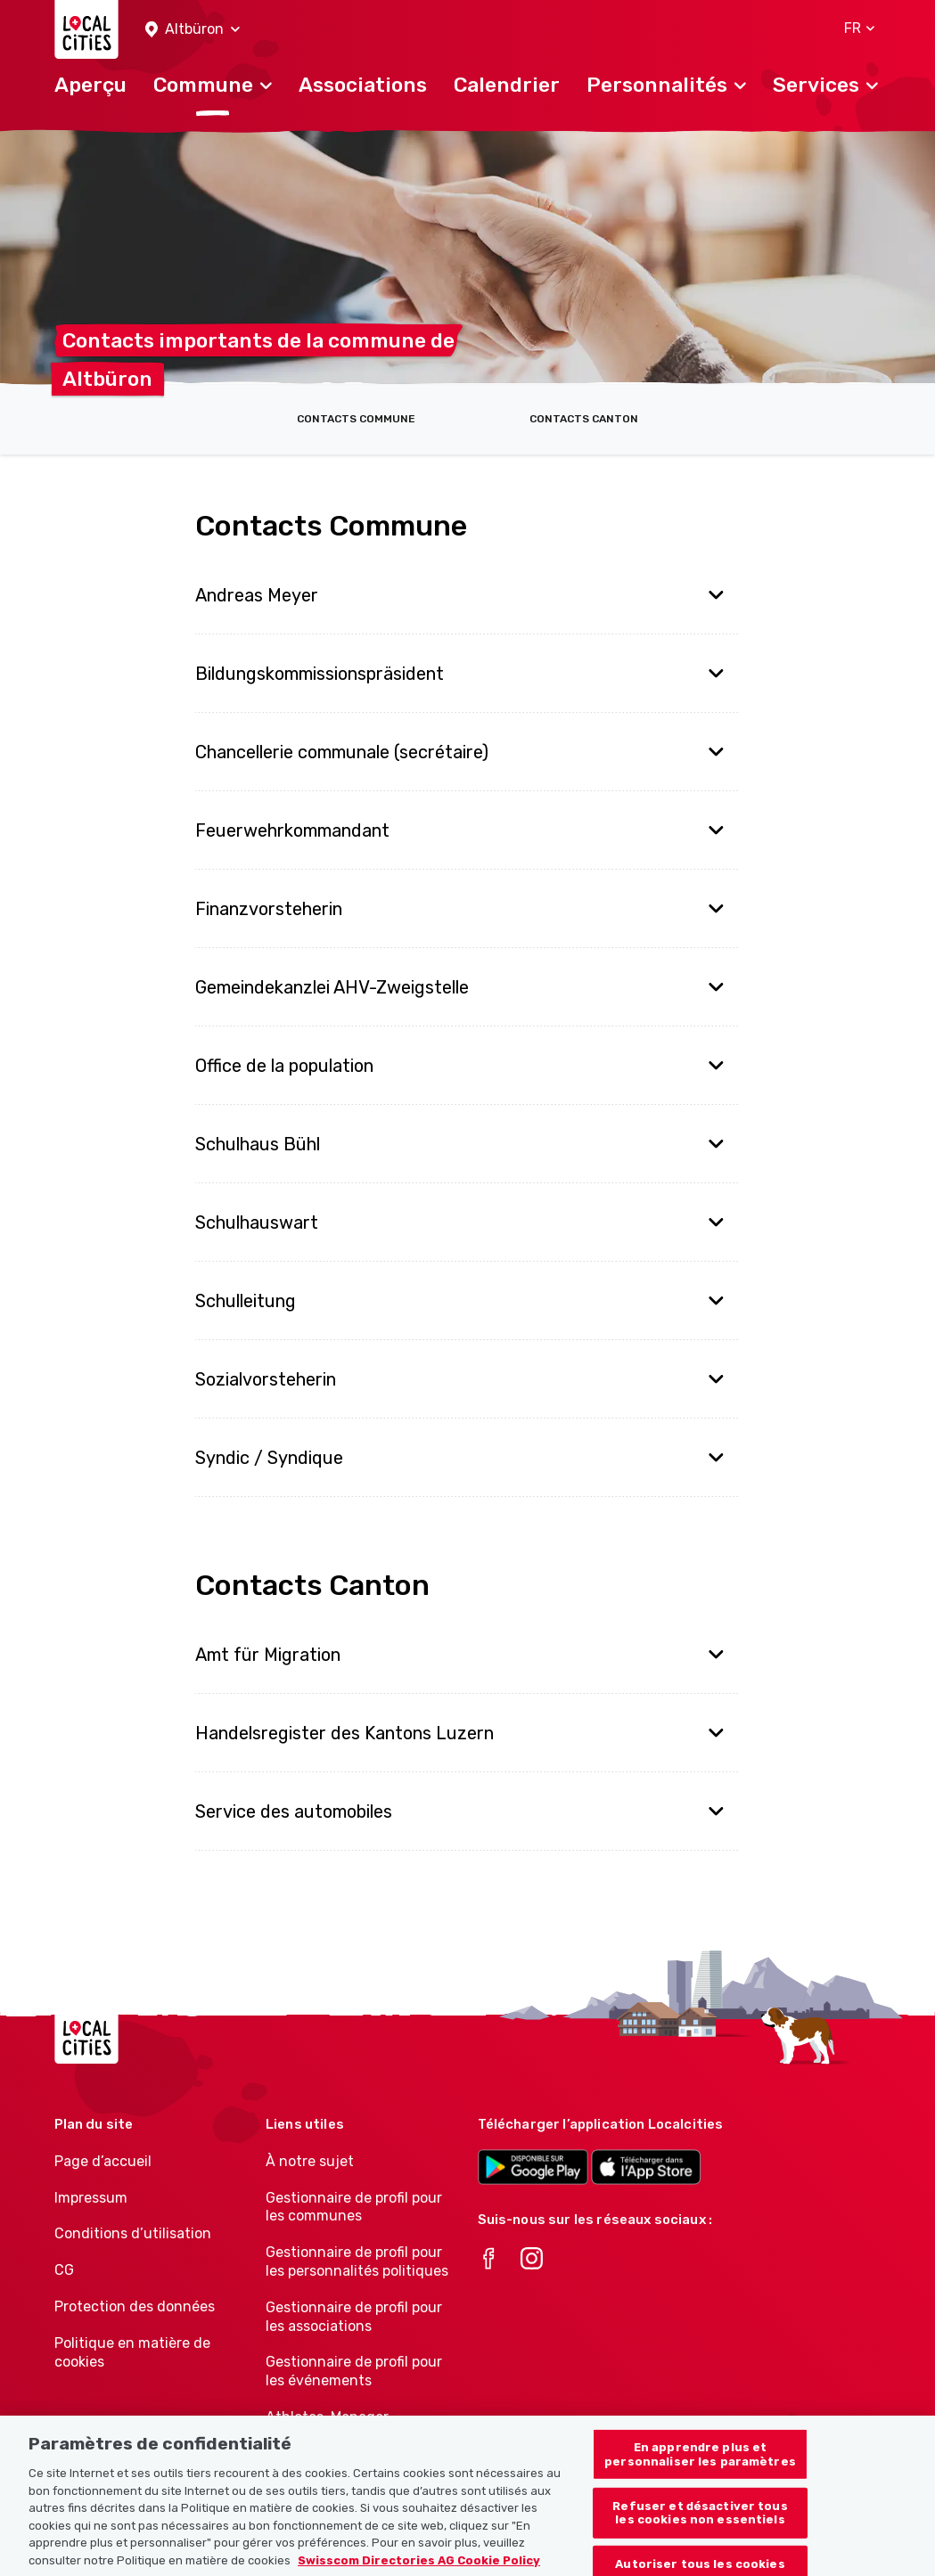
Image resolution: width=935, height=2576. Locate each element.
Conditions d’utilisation (132, 2233)
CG (64, 2269)
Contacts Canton (583, 419)
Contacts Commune (356, 419)
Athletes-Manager (327, 2416)
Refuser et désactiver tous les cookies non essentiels (699, 2533)
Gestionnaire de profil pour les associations (354, 2317)
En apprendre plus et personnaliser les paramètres (700, 2474)
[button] (192, 29)
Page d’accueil (103, 2161)
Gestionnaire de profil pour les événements (354, 2371)
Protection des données (134, 2306)
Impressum (90, 2197)
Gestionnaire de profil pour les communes (354, 2207)
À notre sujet (310, 2161)
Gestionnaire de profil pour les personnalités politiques (357, 2261)
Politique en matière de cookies (132, 2352)
